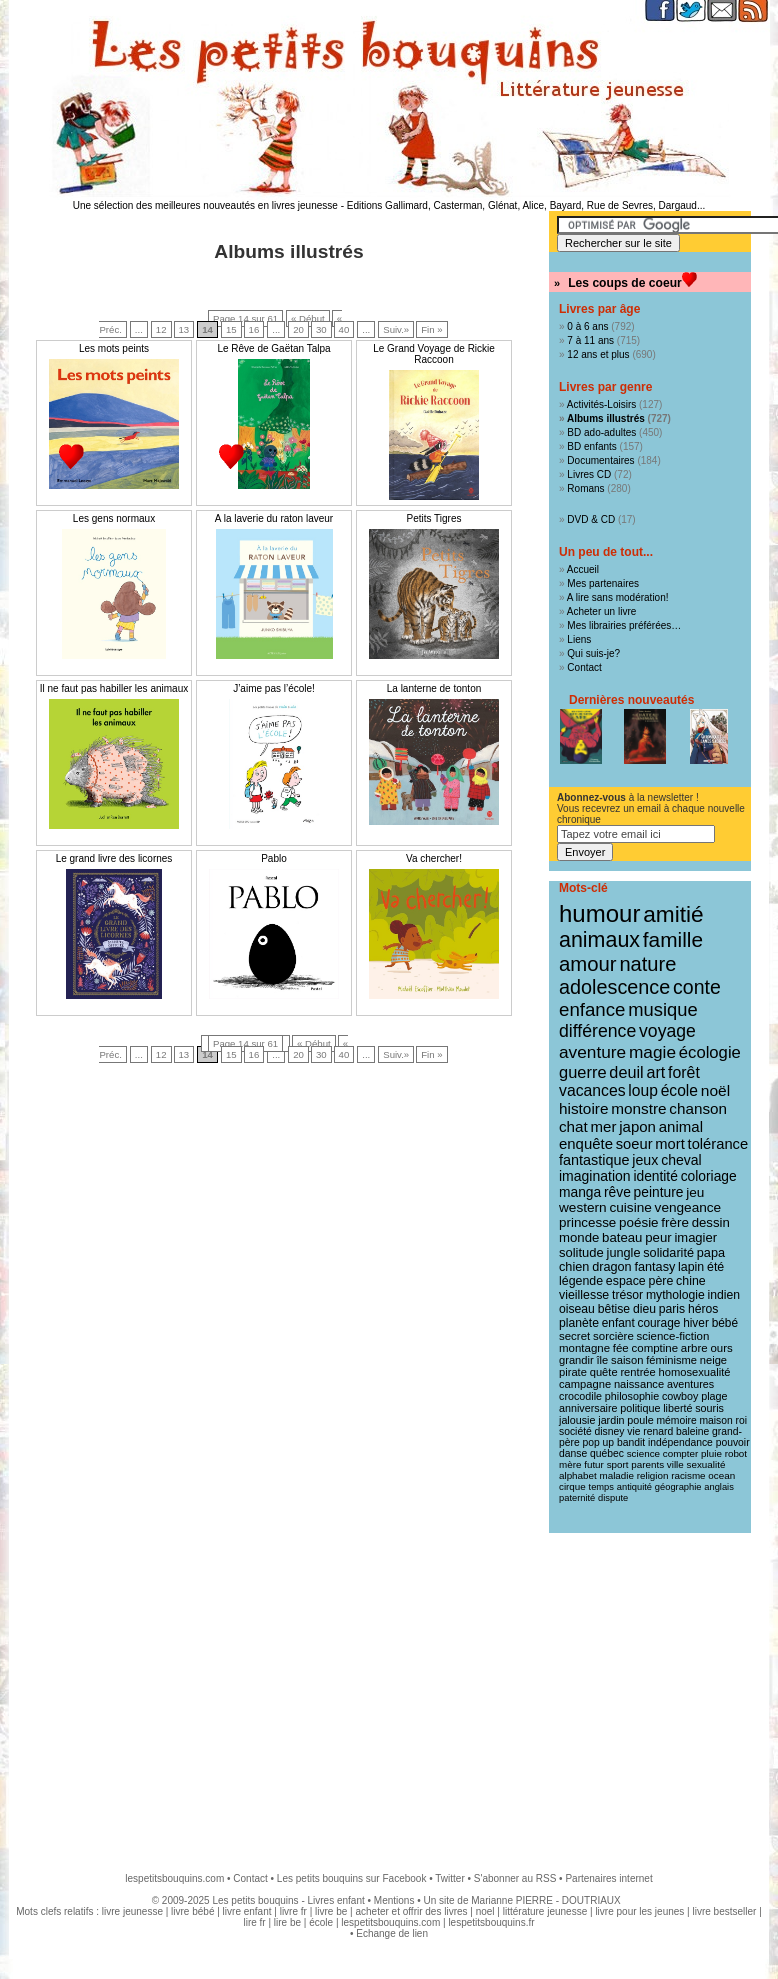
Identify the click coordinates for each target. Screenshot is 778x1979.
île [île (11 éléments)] (603, 1360)
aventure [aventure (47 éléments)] (592, 1052)
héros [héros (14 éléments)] (703, 1309)
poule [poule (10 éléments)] (640, 1420)
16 (254, 329)
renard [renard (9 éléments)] (658, 1431)
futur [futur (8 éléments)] (594, 1464)
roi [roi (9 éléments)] (742, 1420)
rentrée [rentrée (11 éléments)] (637, 1372)
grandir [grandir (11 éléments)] (576, 1360)
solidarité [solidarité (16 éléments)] (668, 1253)
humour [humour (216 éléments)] (599, 913)
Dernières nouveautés (631, 700)
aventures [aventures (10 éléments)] (690, 1384)
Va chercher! (434, 858)
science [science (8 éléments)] (643, 1453)
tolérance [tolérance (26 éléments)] (718, 1144)
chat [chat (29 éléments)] (573, 1126)
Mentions (394, 1900)
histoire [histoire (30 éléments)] (583, 1108)
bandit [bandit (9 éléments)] (631, 1442)
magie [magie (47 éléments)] (652, 1052)
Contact (584, 667)
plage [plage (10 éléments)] (714, 1396)
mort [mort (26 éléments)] (669, 1144)
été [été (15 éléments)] (715, 1267)
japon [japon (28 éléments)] (637, 1126)
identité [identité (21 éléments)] (655, 1176)
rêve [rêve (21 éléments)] (617, 1192)
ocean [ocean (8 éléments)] (721, 1475)
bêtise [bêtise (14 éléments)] (614, 1309)
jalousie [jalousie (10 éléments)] (577, 1420)
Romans (585, 488)
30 (321, 329)
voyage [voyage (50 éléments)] (667, 1031)
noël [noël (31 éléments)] (715, 1090)
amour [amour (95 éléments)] (588, 964)
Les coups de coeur (625, 283)
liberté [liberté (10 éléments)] (677, 1408)
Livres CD (589, 474)
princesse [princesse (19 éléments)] (587, 1222)
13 (184, 329)
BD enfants (591, 446)
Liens (579, 639)
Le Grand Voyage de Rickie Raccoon (434, 354)
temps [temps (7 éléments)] (601, 1487)
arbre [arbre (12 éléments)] (694, 1348)
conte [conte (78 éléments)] (697, 987)
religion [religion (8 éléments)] (653, 1475)
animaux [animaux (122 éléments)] (599, 940)
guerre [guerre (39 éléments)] (583, 1072)
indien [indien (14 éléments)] (724, 1295)
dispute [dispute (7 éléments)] (613, 1498)
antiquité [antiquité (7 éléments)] (634, 1487)
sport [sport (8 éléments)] (618, 1464)
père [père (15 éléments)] (661, 1281)
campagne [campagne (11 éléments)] (585, 1384)
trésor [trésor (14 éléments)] (627, 1295)
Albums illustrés (606, 418)
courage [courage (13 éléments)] (658, 1323)
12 (161, 329)
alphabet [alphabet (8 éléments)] (578, 1475)
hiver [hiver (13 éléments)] (696, 1323)
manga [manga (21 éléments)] (580, 1192)
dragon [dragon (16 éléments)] (612, 1267)
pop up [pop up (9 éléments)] (598, 1442)
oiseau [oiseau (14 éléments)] (577, 1309)
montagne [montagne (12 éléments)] (584, 1348)
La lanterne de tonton (434, 688)
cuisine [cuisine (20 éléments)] (630, 1207)
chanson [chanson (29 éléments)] (698, 1108)
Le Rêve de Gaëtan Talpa (273, 348)
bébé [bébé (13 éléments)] (725, 1323)
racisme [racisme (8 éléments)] (688, 1475)
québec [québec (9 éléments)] (607, 1453)
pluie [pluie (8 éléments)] (711, 1453)
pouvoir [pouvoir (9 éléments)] (733, 1442)
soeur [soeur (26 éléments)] (634, 1144)
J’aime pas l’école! (274, 688)
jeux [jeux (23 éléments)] (645, 1160)
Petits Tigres (433, 518)
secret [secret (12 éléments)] (574, 1336)
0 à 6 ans (587, 326)
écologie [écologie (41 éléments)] (710, 1052)
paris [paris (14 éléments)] (672, 1309)
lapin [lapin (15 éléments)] (691, 1267)
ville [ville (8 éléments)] (675, 1464)
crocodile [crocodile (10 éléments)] (580, 1396)
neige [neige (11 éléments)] (713, 1360)
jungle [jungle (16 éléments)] (624, 1253)
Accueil (583, 569)
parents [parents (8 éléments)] (647, 1464)
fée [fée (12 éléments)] (621, 1348)
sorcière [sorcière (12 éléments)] (613, 1336)
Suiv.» (396, 329)
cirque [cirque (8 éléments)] (572, 1486)
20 (298, 329)
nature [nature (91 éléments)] (647, 964)
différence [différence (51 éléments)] (597, 1031)
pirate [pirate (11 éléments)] (573, 1372)
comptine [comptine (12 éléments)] (655, 1348)
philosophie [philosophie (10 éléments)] (632, 1396)
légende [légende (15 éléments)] (581, 1281)
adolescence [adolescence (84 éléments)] (614, 987)
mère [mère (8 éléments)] (570, 1464)
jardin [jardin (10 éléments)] (611, 1420)
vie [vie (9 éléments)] (633, 1431)
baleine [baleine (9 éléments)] (692, 1431)
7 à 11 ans (590, 340)
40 (344, 329)
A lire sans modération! (618, 597)
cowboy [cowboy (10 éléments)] (680, 1396)
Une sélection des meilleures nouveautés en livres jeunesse (205, 205)
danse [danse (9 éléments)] (573, 1453)
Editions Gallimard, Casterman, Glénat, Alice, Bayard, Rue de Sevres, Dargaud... (526, 205)
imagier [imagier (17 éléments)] (695, 1237)
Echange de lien (392, 1933)
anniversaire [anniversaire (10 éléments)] (588, 1408)
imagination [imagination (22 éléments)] (595, 1176)
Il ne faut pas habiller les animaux (114, 688)
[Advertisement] (389, 1693)
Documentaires (600, 460)
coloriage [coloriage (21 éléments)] (709, 1176)
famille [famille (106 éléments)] (673, 939)
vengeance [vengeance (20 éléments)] (688, 1207)
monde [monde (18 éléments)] (579, 1237)
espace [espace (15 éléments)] (626, 1281)
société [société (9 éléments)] (575, 1431)
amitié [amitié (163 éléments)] (673, 914)
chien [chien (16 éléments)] (574, 1267)
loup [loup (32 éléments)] (643, 1090)
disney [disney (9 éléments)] (610, 1431)
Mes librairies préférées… (624, 625)
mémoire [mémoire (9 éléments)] (676, 1420)
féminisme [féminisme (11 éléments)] (671, 1360)
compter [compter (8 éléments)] (681, 1453)
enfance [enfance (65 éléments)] (592, 1009)
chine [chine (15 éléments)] (691, 1281)
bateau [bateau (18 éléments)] (622, 1237)
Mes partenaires (603, 583)
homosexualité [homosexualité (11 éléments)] (695, 1372)
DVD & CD (591, 519)
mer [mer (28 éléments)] (604, 1126)
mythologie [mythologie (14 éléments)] (675, 1295)
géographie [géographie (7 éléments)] (678, 1487)
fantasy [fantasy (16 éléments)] (654, 1267)
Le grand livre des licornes (114, 858)
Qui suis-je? (593, 653)
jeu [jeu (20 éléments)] (695, 1192)
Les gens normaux (114, 518)
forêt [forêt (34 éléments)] (684, 1072)
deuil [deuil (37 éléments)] (626, 1072)
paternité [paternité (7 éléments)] (577, 1498)
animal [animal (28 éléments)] (681, 1126)
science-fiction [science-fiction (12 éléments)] (673, 1336)
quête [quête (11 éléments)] (604, 1372)
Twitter (449, 1878)
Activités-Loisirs (601, 404)
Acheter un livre (601, 611)
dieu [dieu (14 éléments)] (644, 1309)
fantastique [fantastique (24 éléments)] (594, 1160)
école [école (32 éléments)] (679, 1090)
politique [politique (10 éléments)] (640, 1408)
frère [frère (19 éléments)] (675, 1222)
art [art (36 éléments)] (655, 1072)
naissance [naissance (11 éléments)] (639, 1384)
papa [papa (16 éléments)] (711, 1253)
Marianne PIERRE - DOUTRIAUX (545, 1900)
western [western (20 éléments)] (583, 1207)
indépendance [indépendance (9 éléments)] (680, 1442)
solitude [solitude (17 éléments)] (581, 1252)
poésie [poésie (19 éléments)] (638, 1222)
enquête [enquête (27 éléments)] (586, 1143)
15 (231, 329)
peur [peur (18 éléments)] (658, 1237)
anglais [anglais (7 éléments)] (719, 1487)
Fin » (431, 329)
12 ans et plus (598, 354)
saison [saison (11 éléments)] (627, 1360)
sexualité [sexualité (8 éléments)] (706, 1464)
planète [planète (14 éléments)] (579, 1323)
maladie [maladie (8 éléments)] (617, 1475)
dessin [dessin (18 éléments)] (711, 1222)
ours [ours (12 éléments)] (721, 1348)
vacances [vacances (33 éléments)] (592, 1090)
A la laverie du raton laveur (274, 518)
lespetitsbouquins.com (174, 1878)
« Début (308, 318)
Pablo (274, 858)
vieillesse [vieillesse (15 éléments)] (584, 1295)
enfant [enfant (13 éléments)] (618, 1323)
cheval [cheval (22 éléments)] (681, 1160)
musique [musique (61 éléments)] (662, 1009)
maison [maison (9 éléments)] (715, 1420)
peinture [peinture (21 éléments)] (659, 1192)
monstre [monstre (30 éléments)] (638, 1108)
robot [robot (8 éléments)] (736, 1453)
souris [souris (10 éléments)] (709, 1408)
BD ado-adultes (601, 432)
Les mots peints (114, 348)
